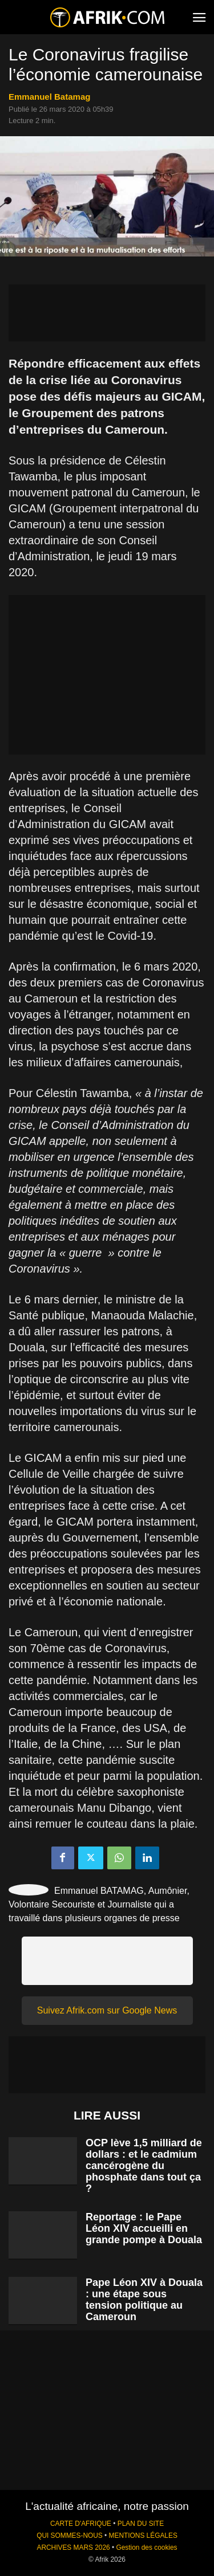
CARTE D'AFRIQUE (80, 2524)
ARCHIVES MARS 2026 (73, 2547)
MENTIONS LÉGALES (143, 2536)
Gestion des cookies (146, 2547)
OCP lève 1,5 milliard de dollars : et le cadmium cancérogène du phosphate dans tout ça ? (144, 2165)
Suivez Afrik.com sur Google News (107, 2010)
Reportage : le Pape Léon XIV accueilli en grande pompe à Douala (144, 2228)
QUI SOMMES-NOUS (70, 2536)
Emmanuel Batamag (49, 96)
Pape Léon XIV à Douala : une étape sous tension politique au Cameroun (144, 2299)
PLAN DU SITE (141, 2524)
